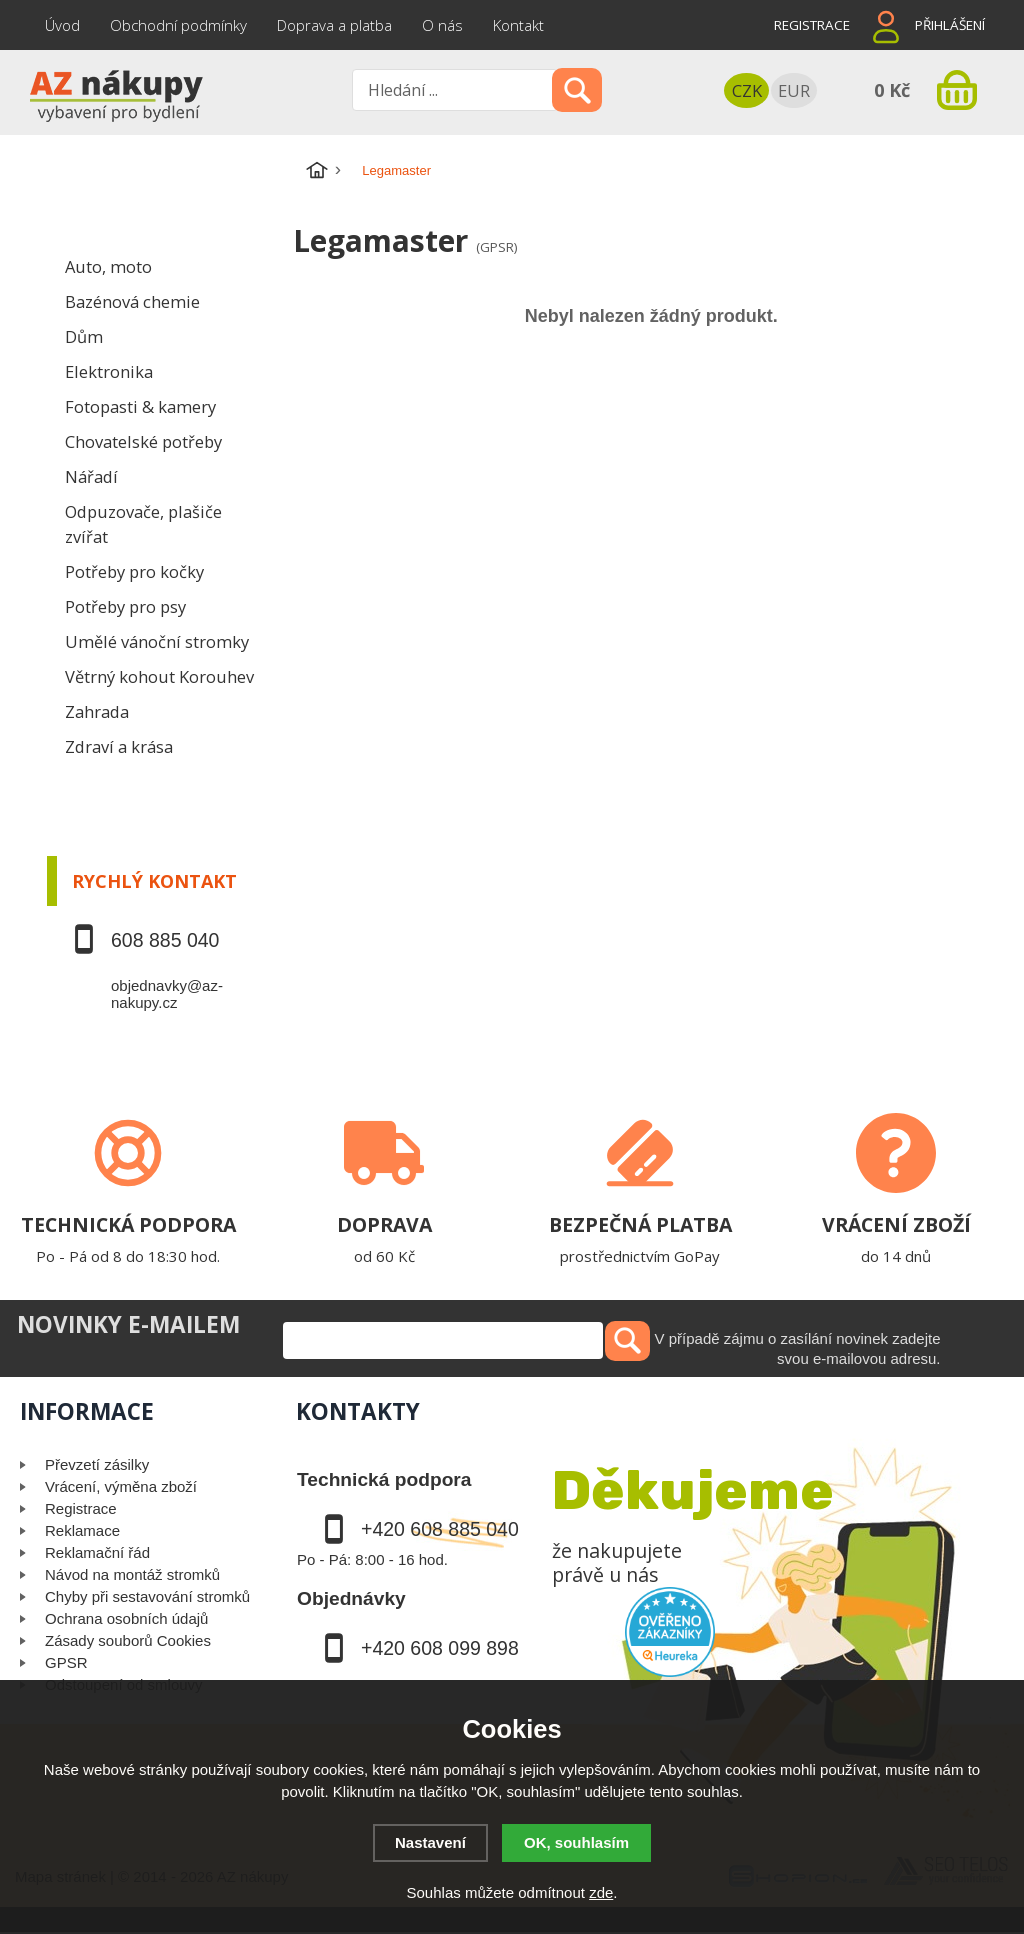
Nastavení (430, 1842)
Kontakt (518, 25)
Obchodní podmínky (178, 25)
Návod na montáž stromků (132, 1574)
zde (601, 1892)
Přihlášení (950, 25)
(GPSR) (496, 247)
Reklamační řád (97, 1552)
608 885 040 (165, 940)
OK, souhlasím (576, 1842)
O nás (442, 25)
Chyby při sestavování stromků (147, 1596)
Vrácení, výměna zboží (121, 1486)
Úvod (62, 25)
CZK (747, 90)
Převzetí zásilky (97, 1464)
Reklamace (82, 1530)
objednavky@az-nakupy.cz (167, 994)
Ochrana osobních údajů (126, 1618)
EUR (794, 90)
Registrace (812, 25)
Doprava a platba (334, 25)
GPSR (66, 1662)
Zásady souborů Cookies (128, 1640)
